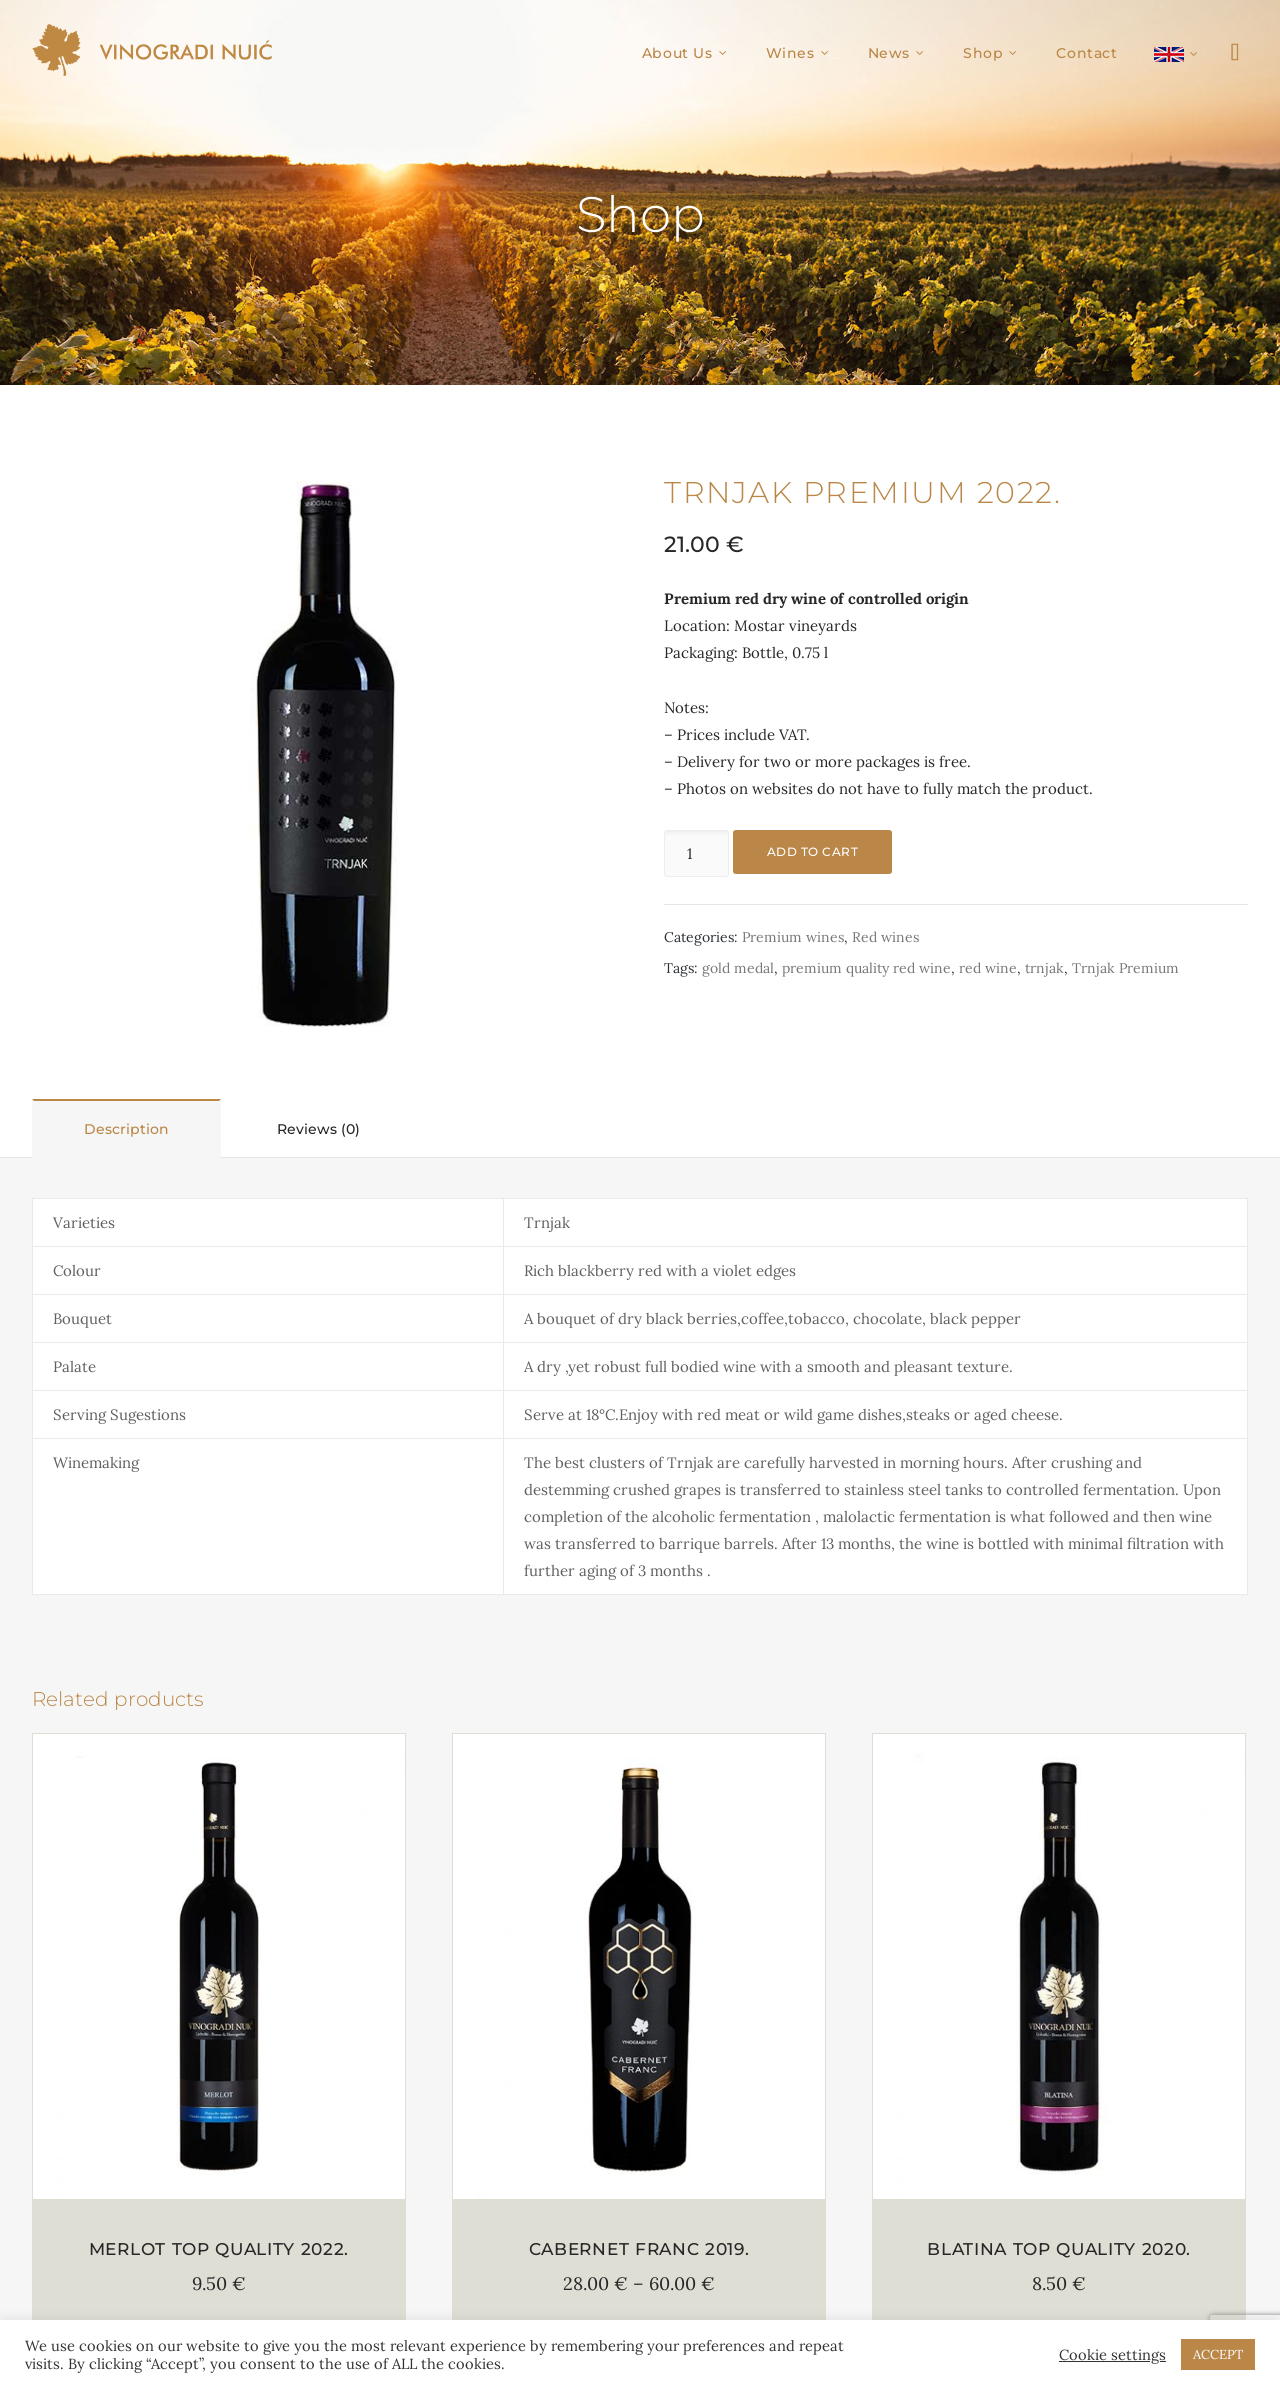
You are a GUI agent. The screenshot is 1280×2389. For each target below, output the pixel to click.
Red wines (885, 937)
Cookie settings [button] (1112, 2355)
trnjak (1044, 968)
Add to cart (812, 851)
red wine (988, 968)
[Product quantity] (696, 853)
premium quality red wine (866, 968)
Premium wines (793, 937)
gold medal (738, 968)
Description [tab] (126, 1129)
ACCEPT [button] (1218, 2354)
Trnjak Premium (1125, 968)
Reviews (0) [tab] (318, 1129)
